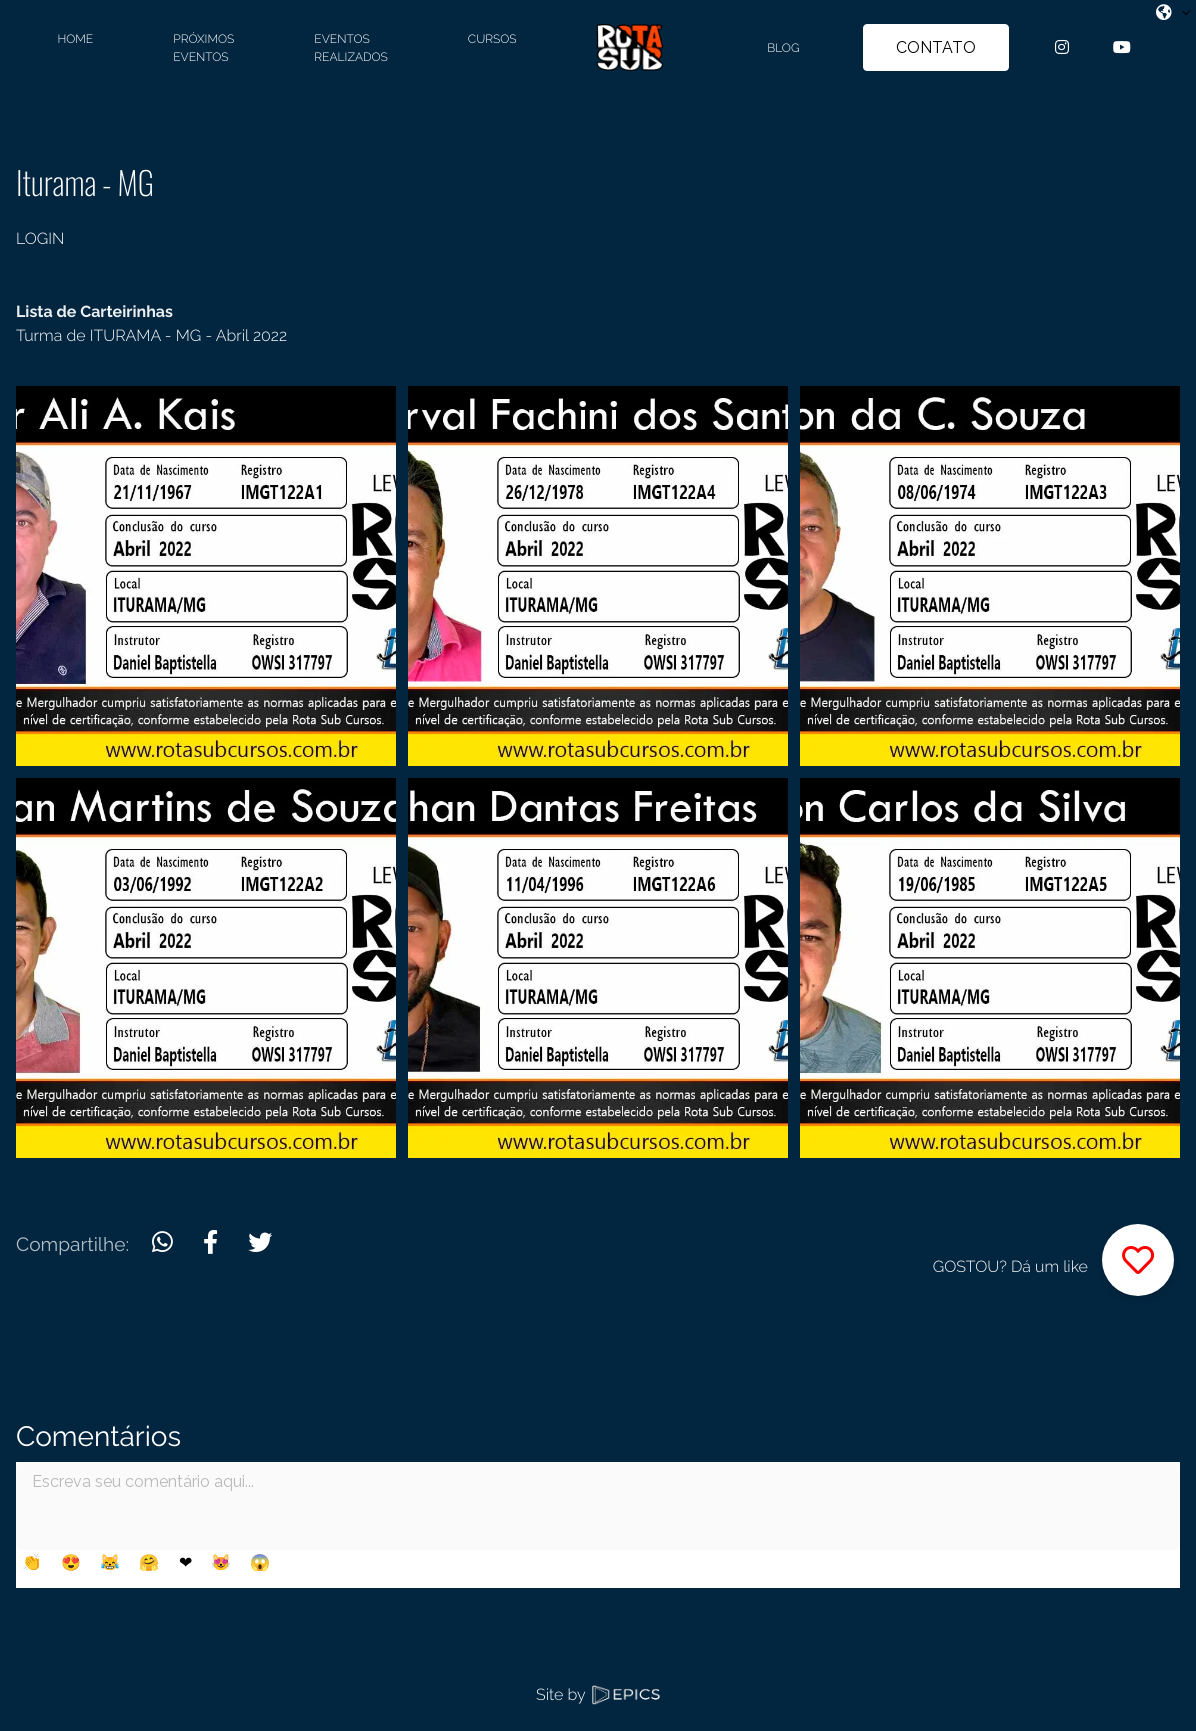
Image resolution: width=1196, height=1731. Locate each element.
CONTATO (936, 47)
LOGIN (40, 238)
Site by (598, 1694)
